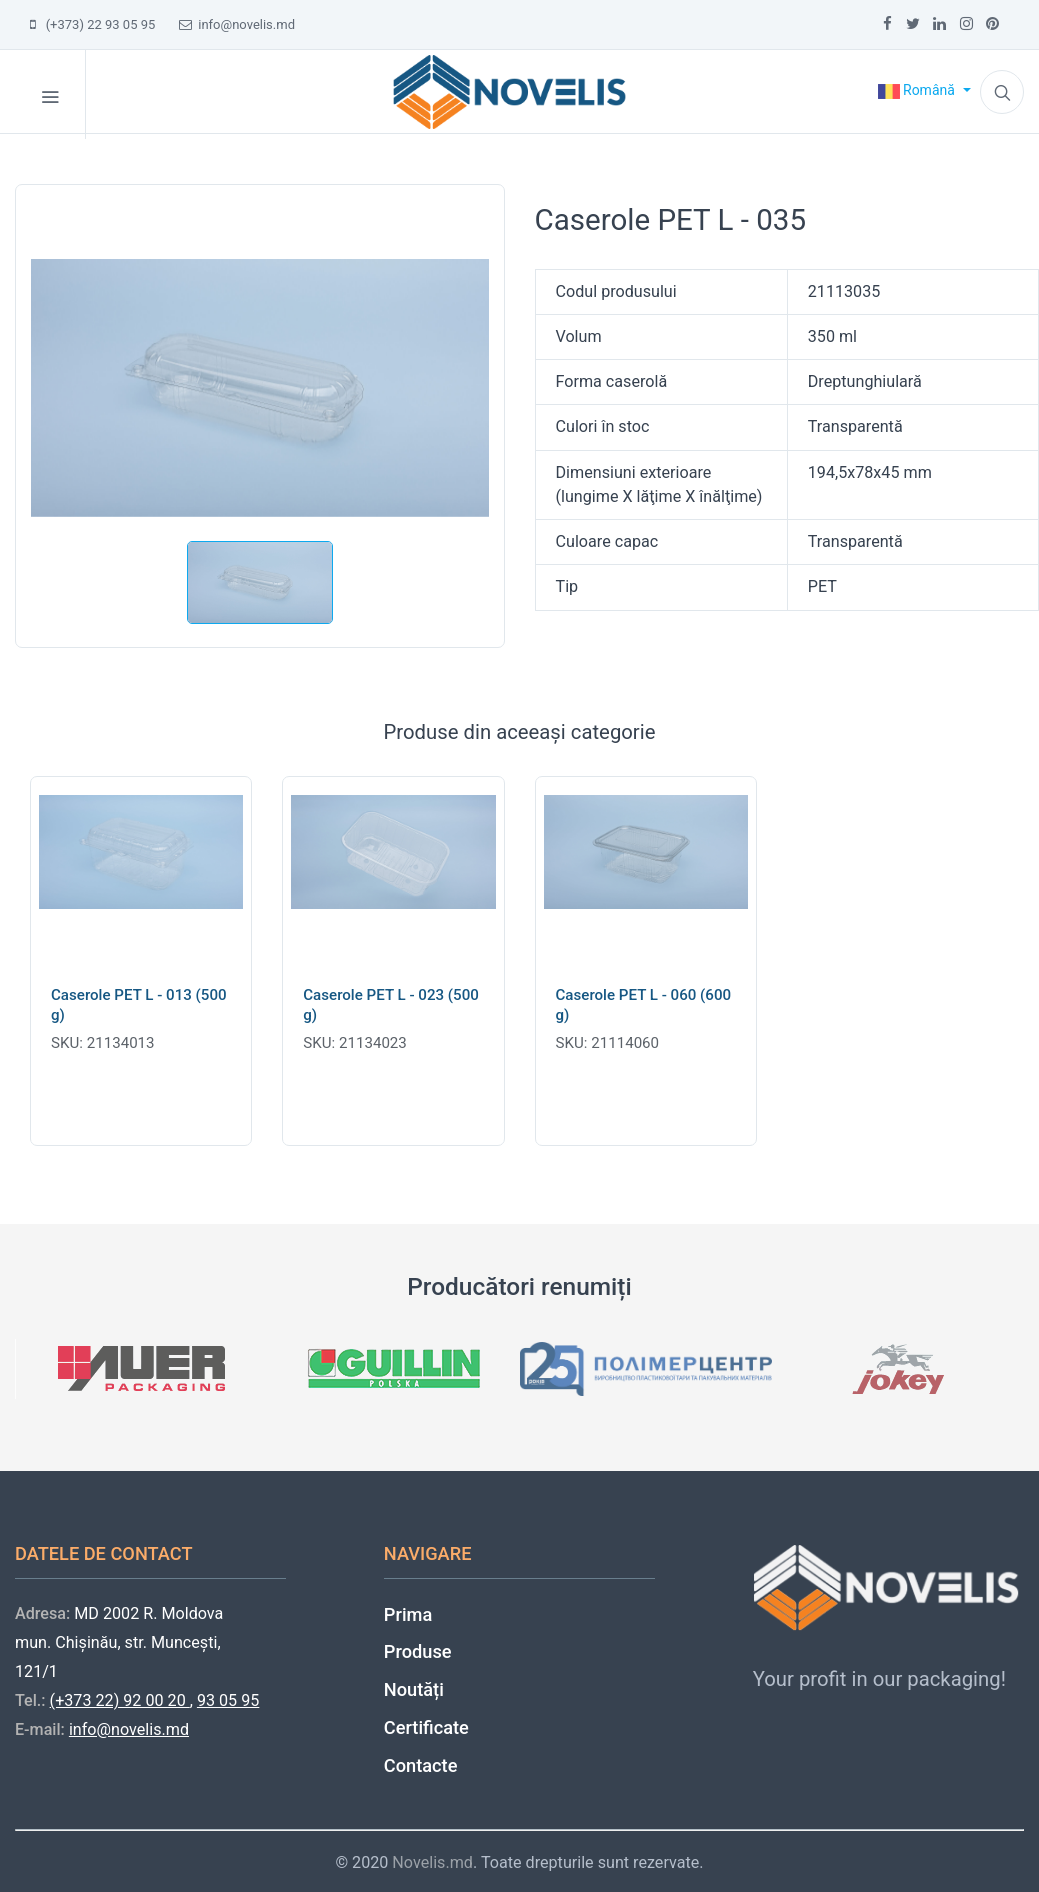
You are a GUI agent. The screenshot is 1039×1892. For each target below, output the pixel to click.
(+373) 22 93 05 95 (92, 24)
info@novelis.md (237, 24)
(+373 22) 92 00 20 (120, 1700)
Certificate (426, 1727)
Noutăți (414, 1689)
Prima (408, 1614)
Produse (418, 1651)
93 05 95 (228, 1700)
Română (918, 90)
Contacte (421, 1765)
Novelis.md (432, 1862)
